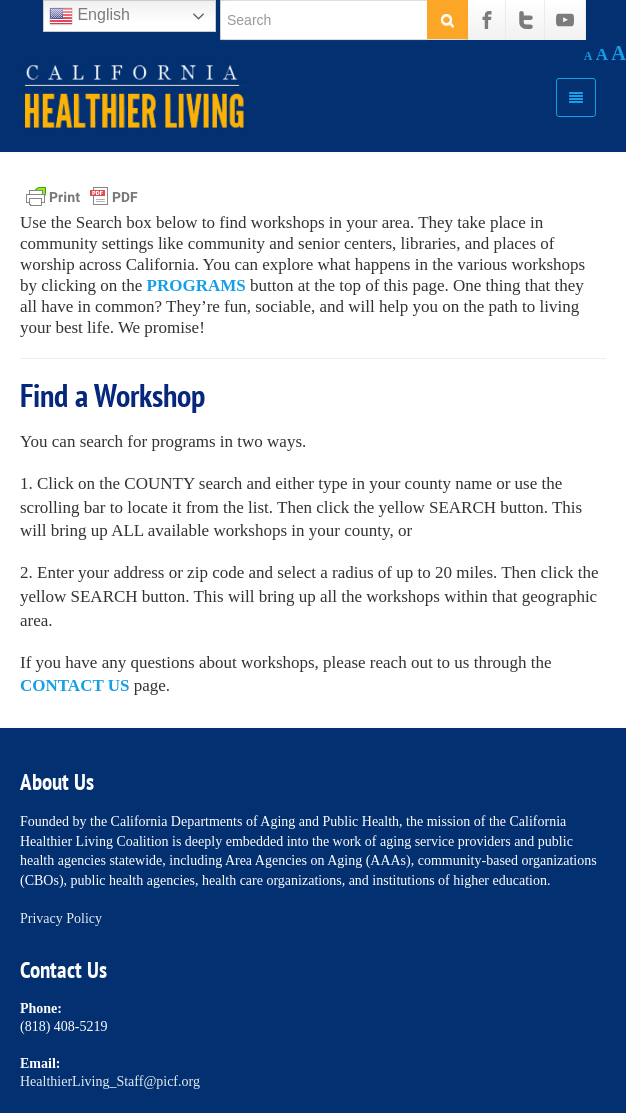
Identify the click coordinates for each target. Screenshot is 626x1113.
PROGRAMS (196, 285)
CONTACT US (74, 685)
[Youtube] (565, 20)
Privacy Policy (61, 918)
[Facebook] (487, 20)
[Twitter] (526, 20)
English (89, 16)
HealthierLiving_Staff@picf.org (110, 1081)
